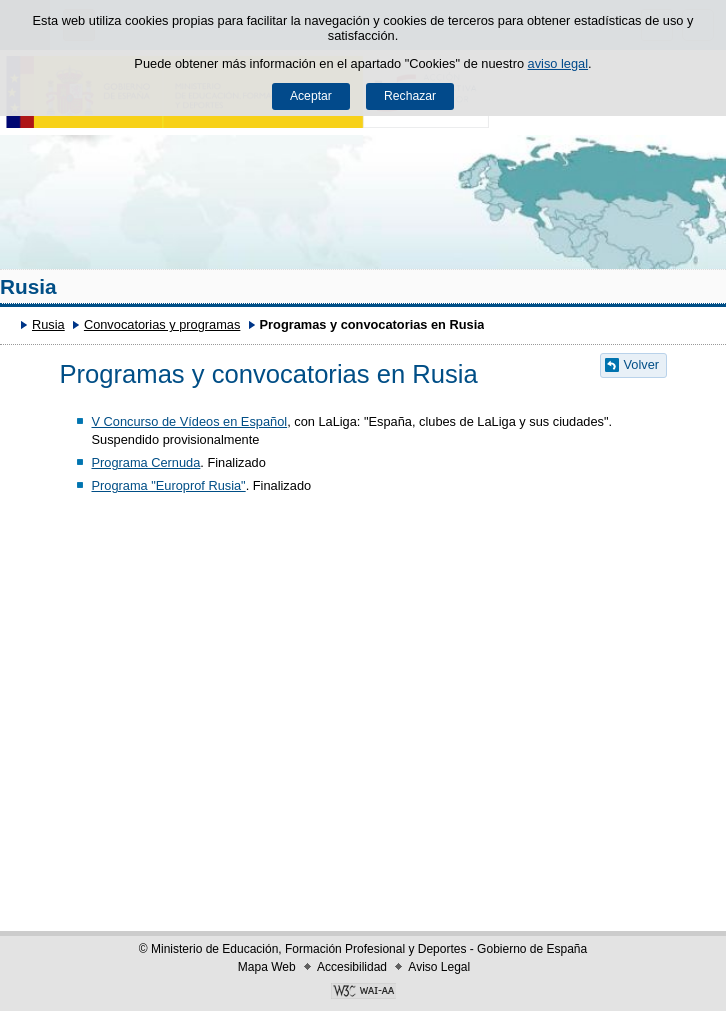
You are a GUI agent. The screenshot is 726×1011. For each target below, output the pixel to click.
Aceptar (311, 96)
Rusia (28, 286)
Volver (642, 364)
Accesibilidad (352, 967)
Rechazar (410, 96)
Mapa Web (267, 967)
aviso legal (558, 63)
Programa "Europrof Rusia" (168, 485)
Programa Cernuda (145, 462)
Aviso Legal (439, 967)
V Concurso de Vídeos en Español (189, 421)
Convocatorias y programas (162, 324)
